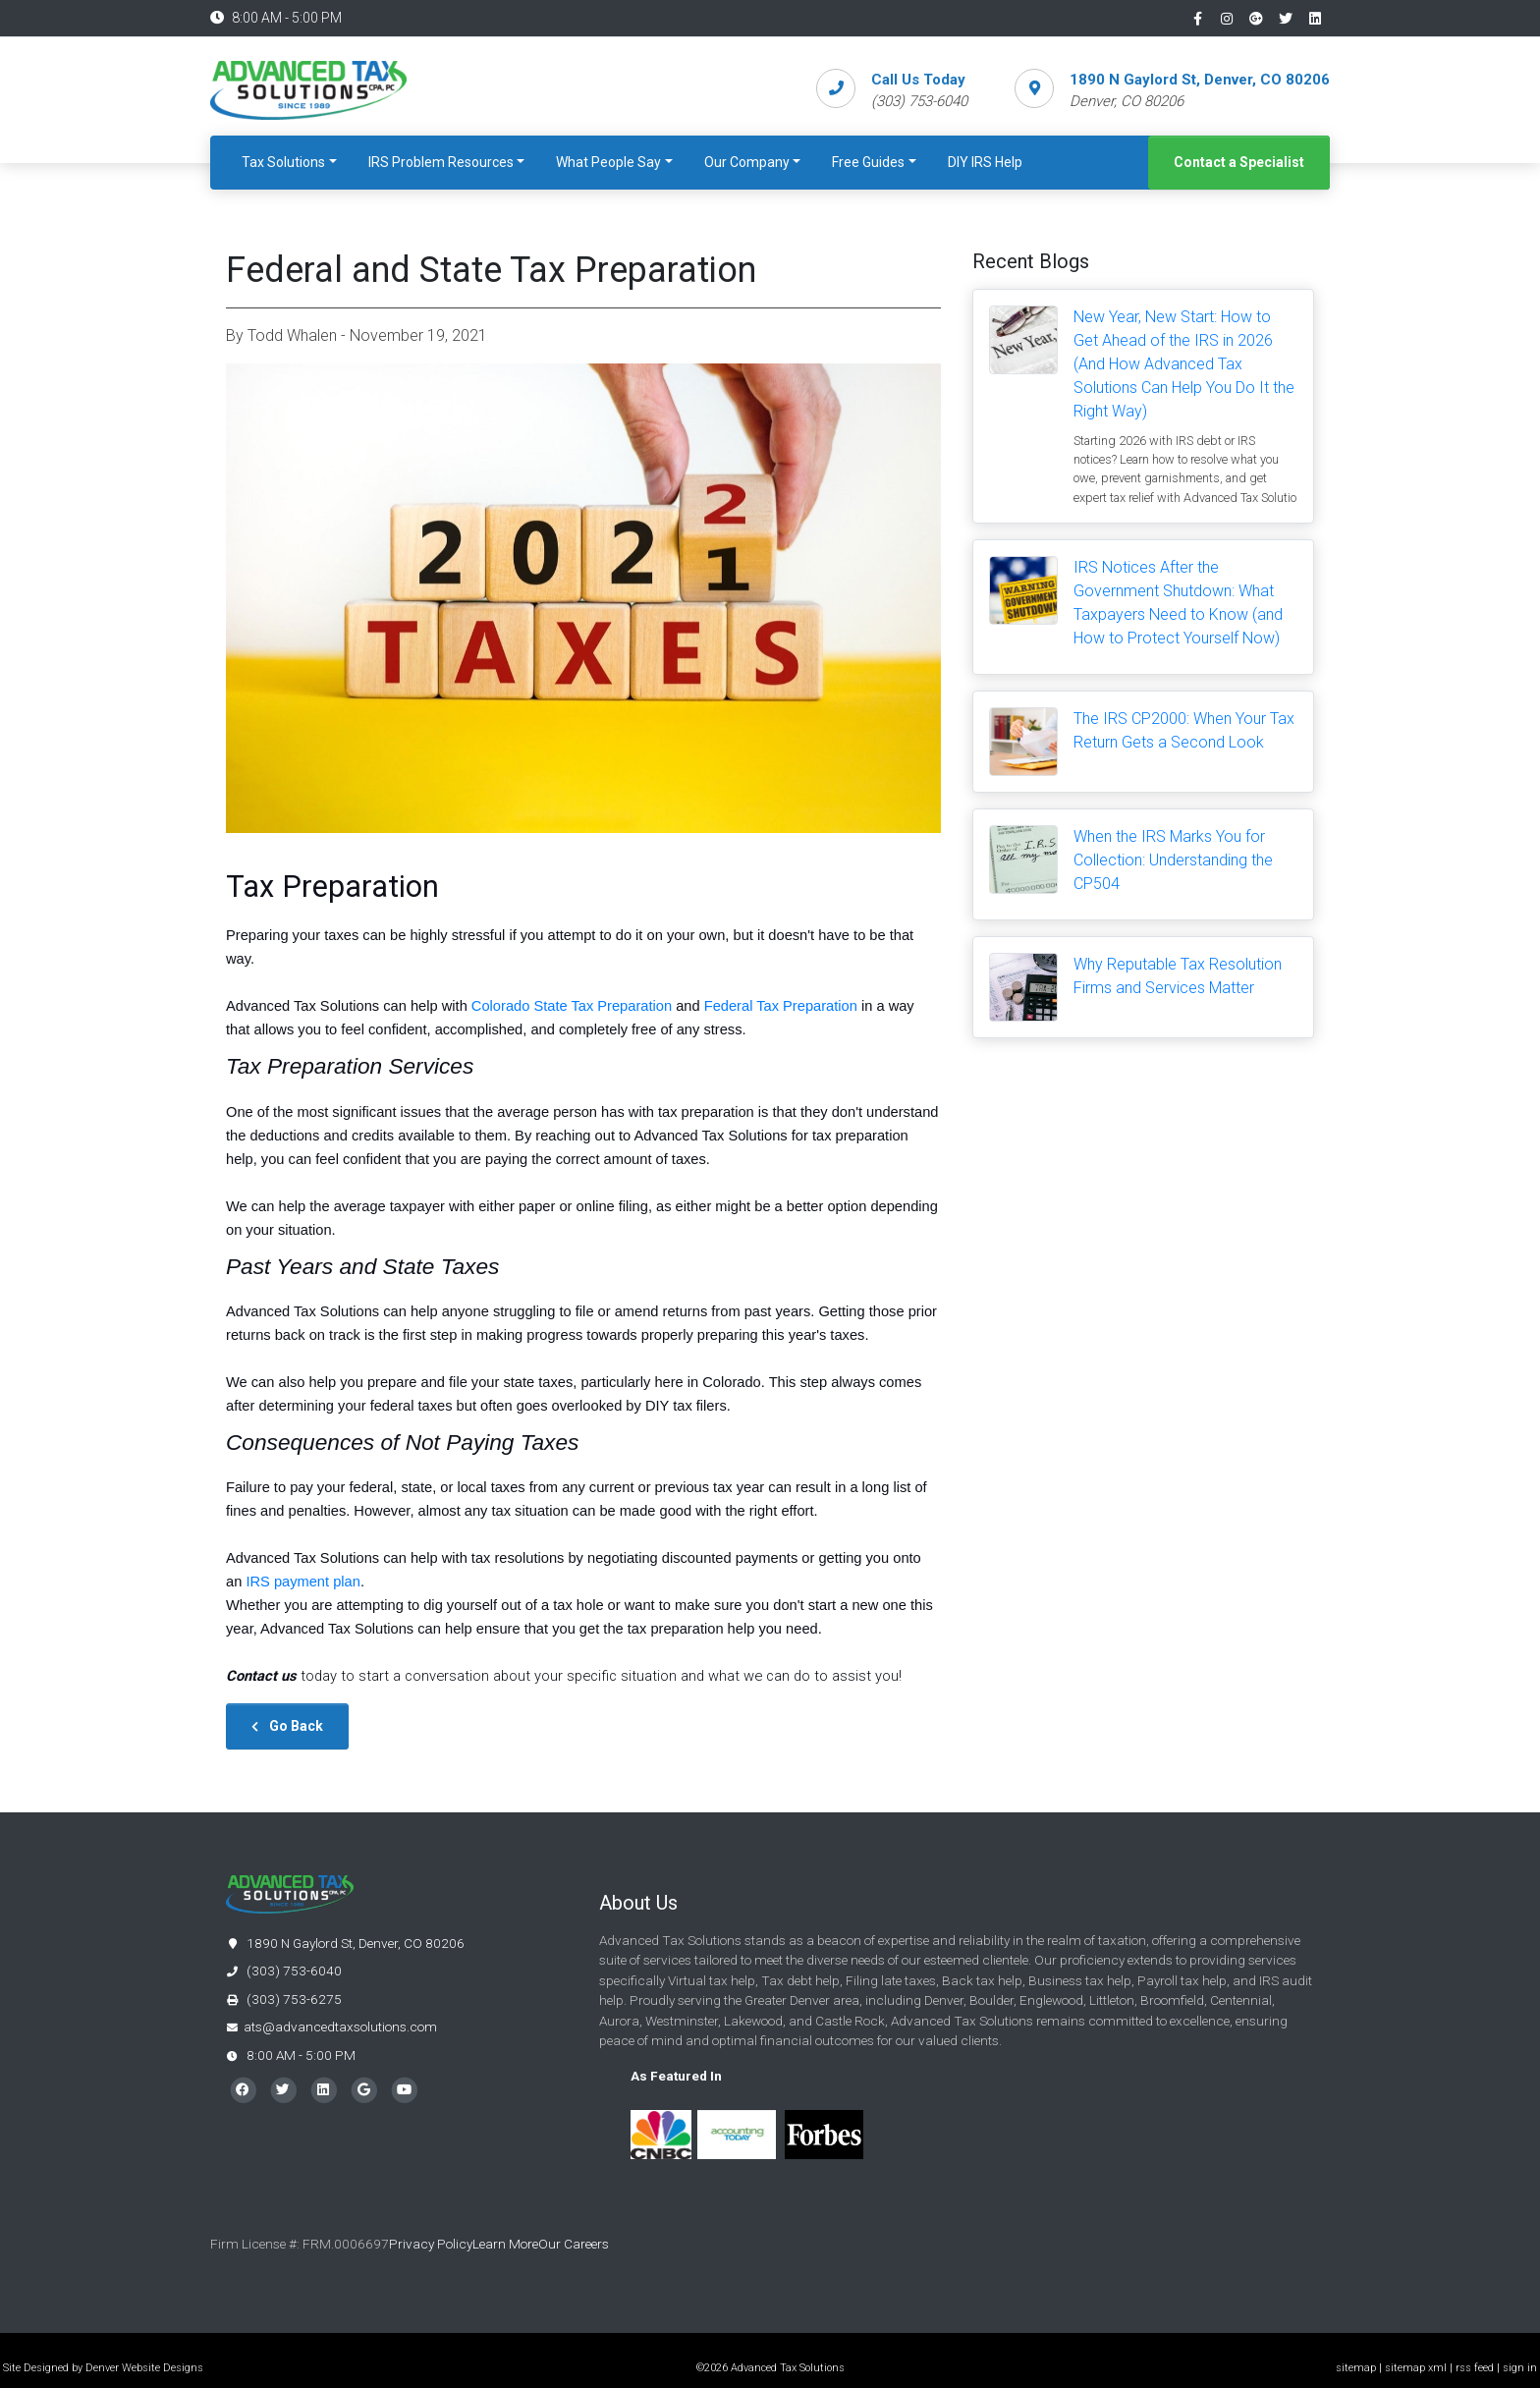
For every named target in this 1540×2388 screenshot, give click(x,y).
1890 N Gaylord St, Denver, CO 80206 (1200, 79)
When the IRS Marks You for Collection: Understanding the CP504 (1173, 860)
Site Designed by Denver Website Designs (103, 2367)
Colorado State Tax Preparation (571, 1006)
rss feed (1475, 2367)
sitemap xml (1416, 2367)
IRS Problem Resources (441, 162)
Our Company (747, 162)
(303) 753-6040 (284, 1970)
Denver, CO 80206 (1126, 101)
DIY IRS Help (985, 162)
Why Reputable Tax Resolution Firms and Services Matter (1177, 976)
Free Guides (868, 162)
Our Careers (575, 2243)
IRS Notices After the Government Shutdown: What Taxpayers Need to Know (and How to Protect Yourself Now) (1178, 602)
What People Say (608, 162)
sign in (1520, 2367)
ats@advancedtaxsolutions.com (340, 2026)
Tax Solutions (283, 162)
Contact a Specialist (1239, 162)
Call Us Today (918, 79)
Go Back (287, 1726)
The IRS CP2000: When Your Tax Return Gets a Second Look (1183, 730)
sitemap (1356, 2367)
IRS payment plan (303, 1581)
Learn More (505, 2243)
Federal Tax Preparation (780, 1006)
